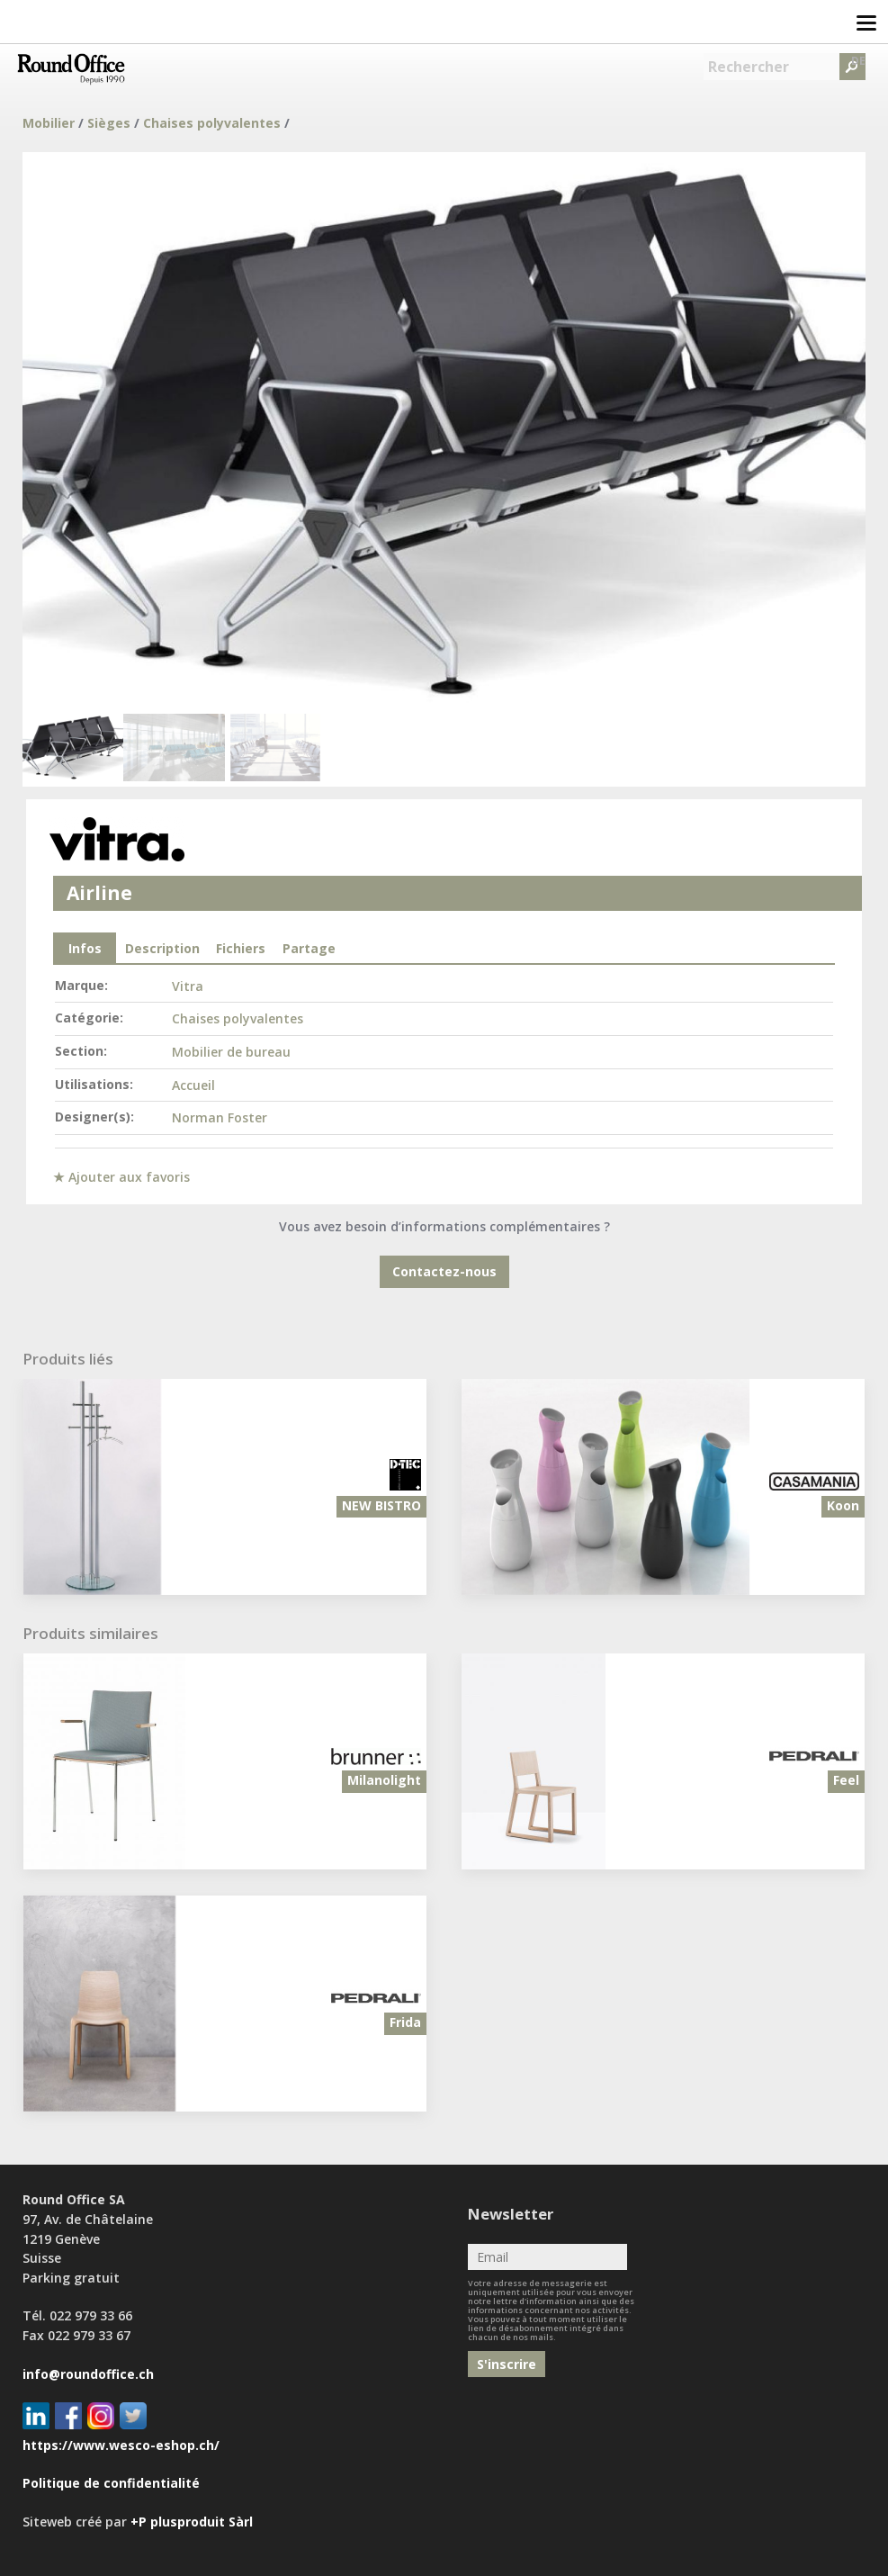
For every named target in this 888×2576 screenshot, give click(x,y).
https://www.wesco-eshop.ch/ (121, 2445)
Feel (846, 1779)
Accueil (193, 1085)
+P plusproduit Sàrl (191, 2521)
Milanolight (384, 1779)
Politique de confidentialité (111, 2482)
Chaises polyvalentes (212, 122)
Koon (843, 1505)
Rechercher (748, 67)
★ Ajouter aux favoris (121, 1176)
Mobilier (48, 122)
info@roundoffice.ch (88, 2373)
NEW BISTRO (381, 1505)
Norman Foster (219, 1117)
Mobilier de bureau (231, 1051)
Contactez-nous (444, 1271)
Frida (405, 2022)
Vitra (187, 986)
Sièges (108, 122)
